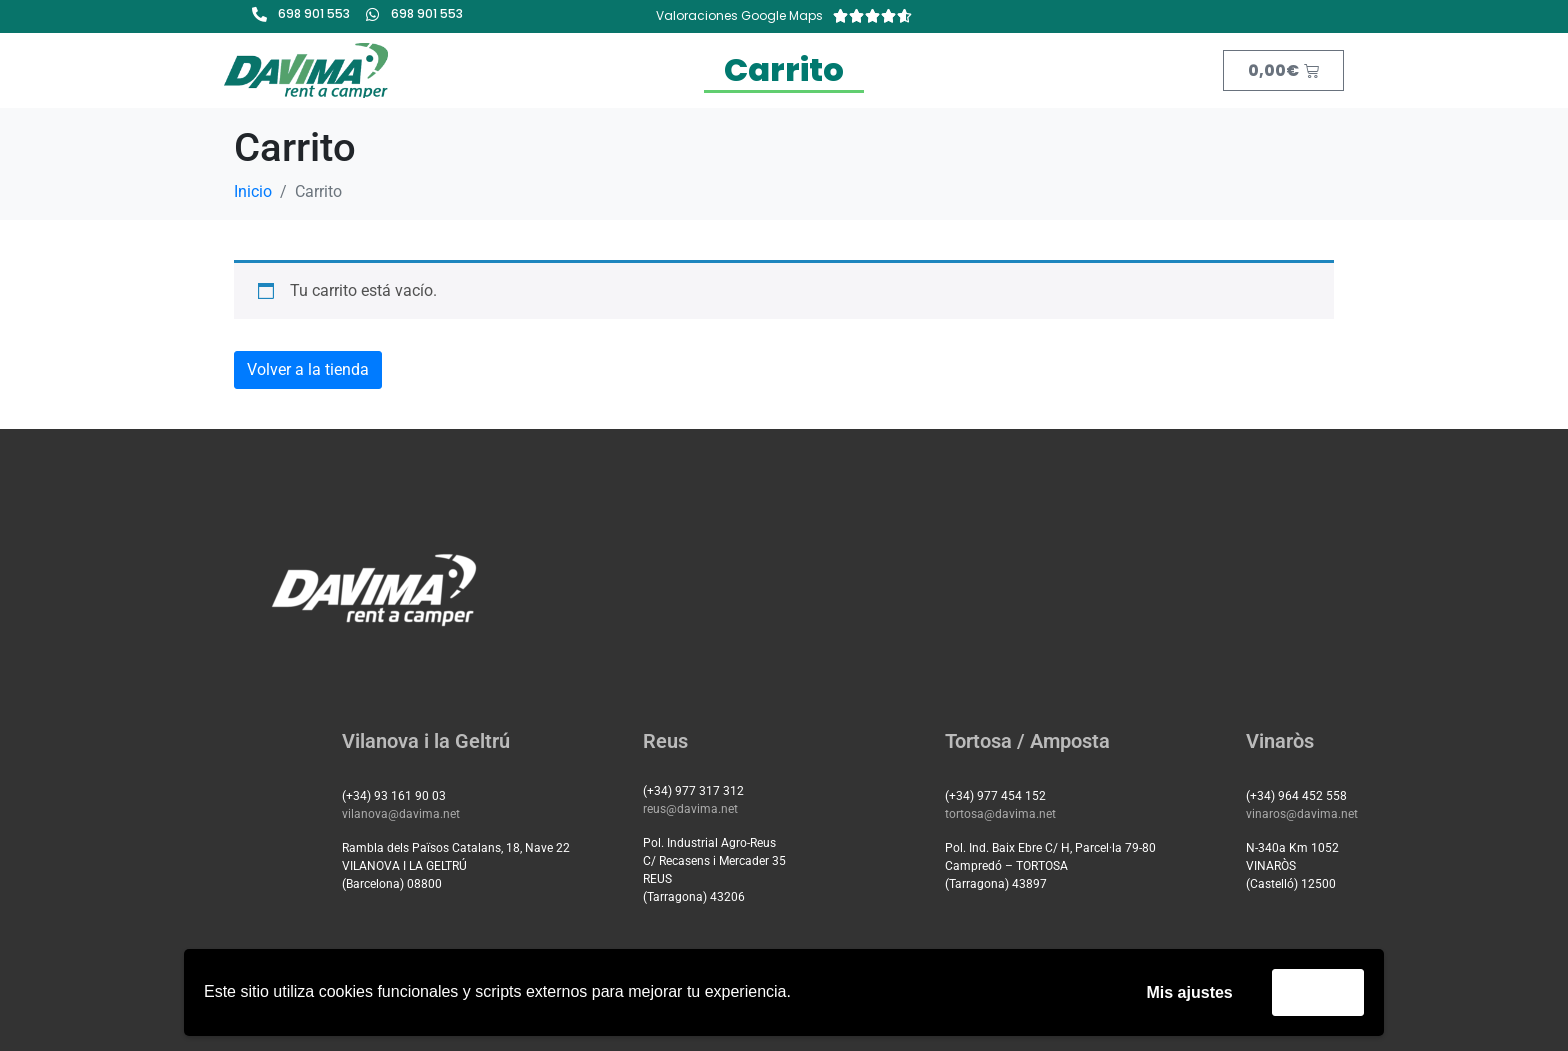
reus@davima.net (690, 809)
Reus (665, 741)
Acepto (1318, 991)
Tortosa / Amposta (1027, 741)
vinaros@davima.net (1302, 814)
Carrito (784, 69)
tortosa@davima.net (1000, 814)
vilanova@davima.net (401, 814)
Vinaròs (1280, 741)
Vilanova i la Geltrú (426, 741)
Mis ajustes (1190, 992)
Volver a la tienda (308, 369)
